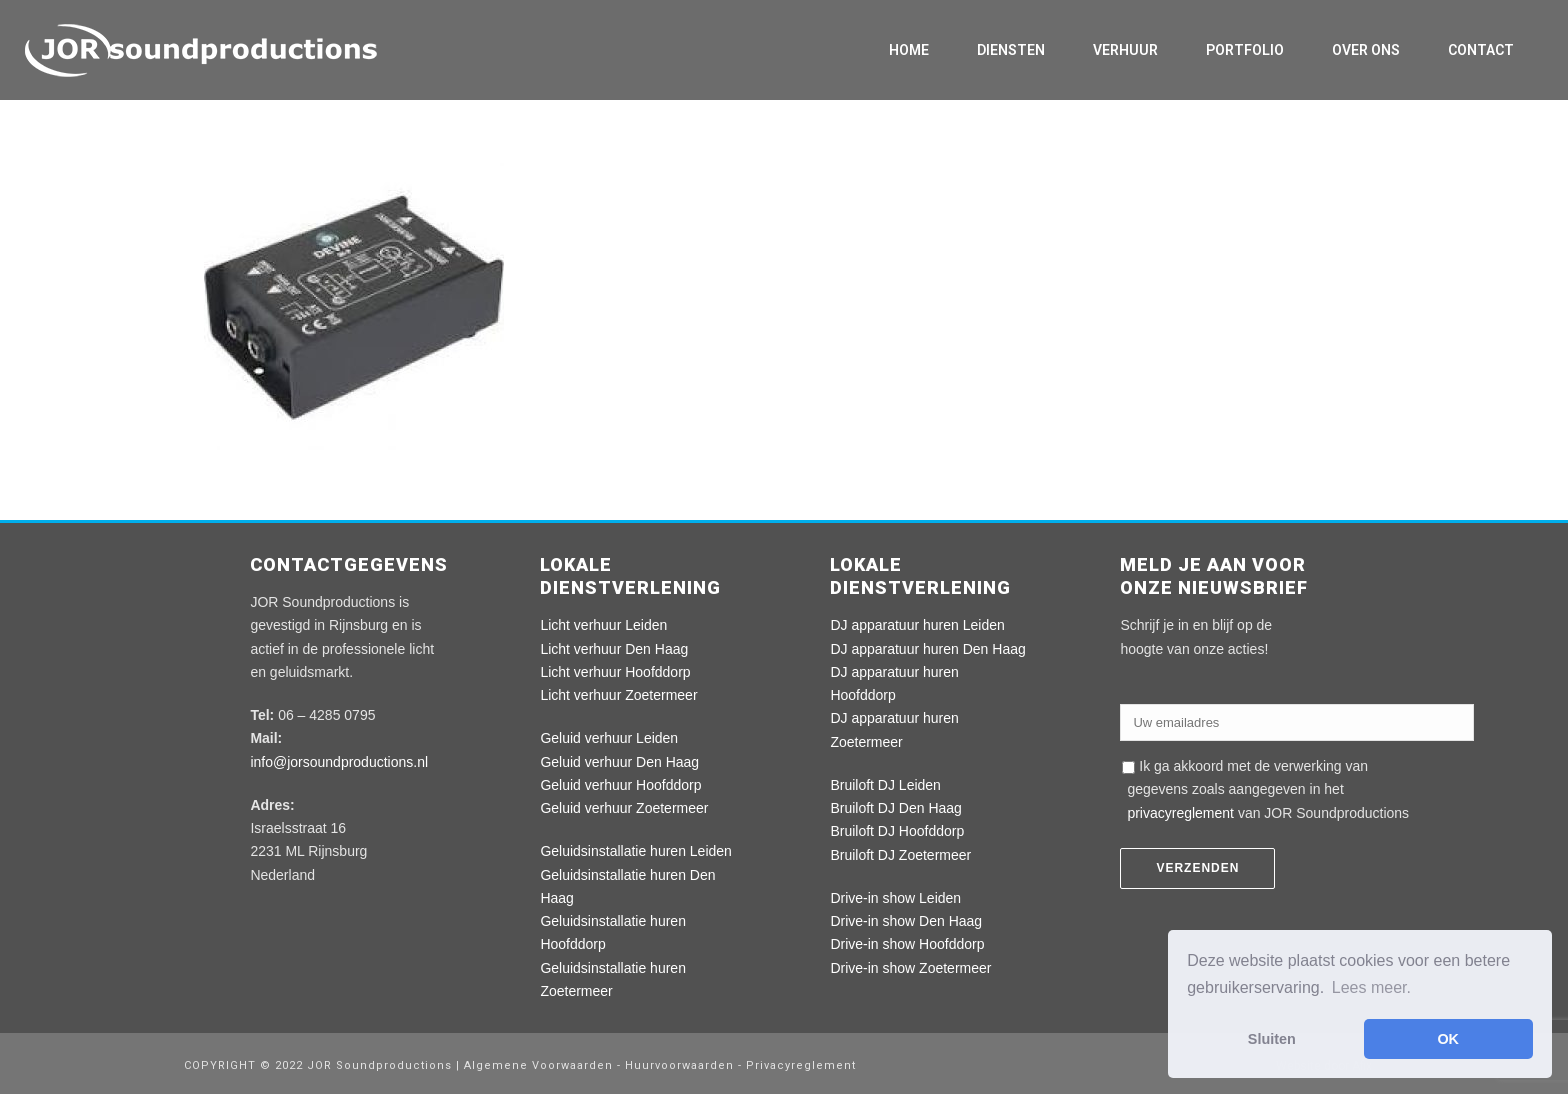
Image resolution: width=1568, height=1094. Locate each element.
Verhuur (1125, 50)
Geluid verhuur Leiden (609, 738)
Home (909, 50)
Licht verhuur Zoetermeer (618, 695)
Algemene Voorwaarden (540, 1065)
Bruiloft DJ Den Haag (896, 808)
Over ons (1366, 50)
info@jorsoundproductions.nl (339, 762)
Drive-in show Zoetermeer (910, 968)
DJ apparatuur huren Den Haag (927, 649)
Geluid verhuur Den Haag (619, 762)
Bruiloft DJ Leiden (885, 785)
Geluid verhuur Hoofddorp (620, 785)
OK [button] (1448, 1039)
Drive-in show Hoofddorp (907, 944)
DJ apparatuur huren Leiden (917, 625)
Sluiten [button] (1272, 1039)
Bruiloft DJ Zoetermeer (900, 855)
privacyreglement (1180, 813)
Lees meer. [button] (1371, 987)
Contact (1481, 50)
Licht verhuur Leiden (603, 625)
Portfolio (1245, 50)
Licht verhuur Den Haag (614, 649)
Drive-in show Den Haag (906, 921)
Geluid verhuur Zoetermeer (624, 808)
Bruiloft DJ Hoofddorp (897, 831)
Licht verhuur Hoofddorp (615, 672)
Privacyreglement (801, 1065)
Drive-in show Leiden (895, 898)
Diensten (1011, 50)
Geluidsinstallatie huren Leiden (635, 851)
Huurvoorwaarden (679, 1065)
